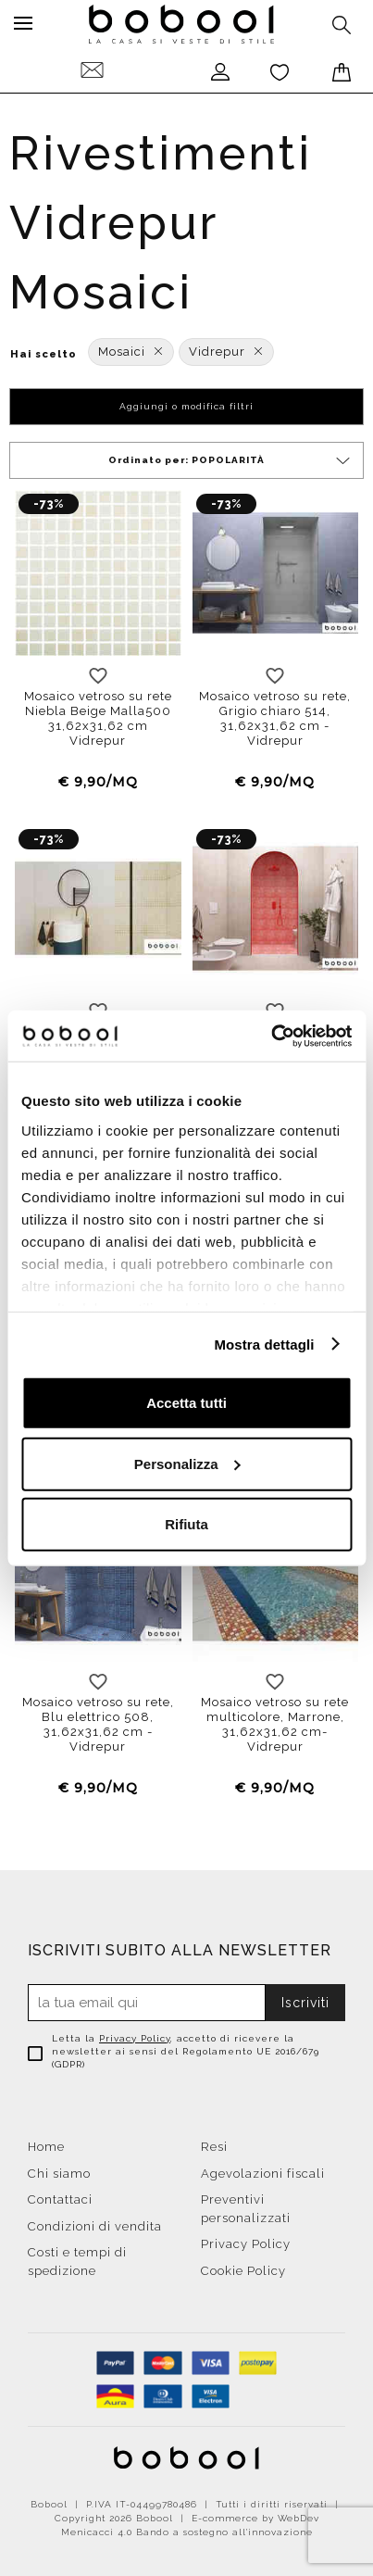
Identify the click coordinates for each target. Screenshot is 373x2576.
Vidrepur (226, 351)
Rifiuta (186, 1524)
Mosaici (131, 351)
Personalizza (187, 1463)
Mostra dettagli (264, 1343)
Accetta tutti (186, 1403)
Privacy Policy (134, 2038)
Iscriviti (305, 2002)
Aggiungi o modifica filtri (186, 406)
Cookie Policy (243, 2271)
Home (46, 2147)
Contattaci (60, 2199)
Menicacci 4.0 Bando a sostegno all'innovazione (187, 2532)
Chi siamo (59, 2173)
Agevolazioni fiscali (263, 2173)
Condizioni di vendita (95, 2226)
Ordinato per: (230, 461)
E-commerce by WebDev (255, 2518)
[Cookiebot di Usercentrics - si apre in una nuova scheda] (271, 1036)
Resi (214, 2147)
